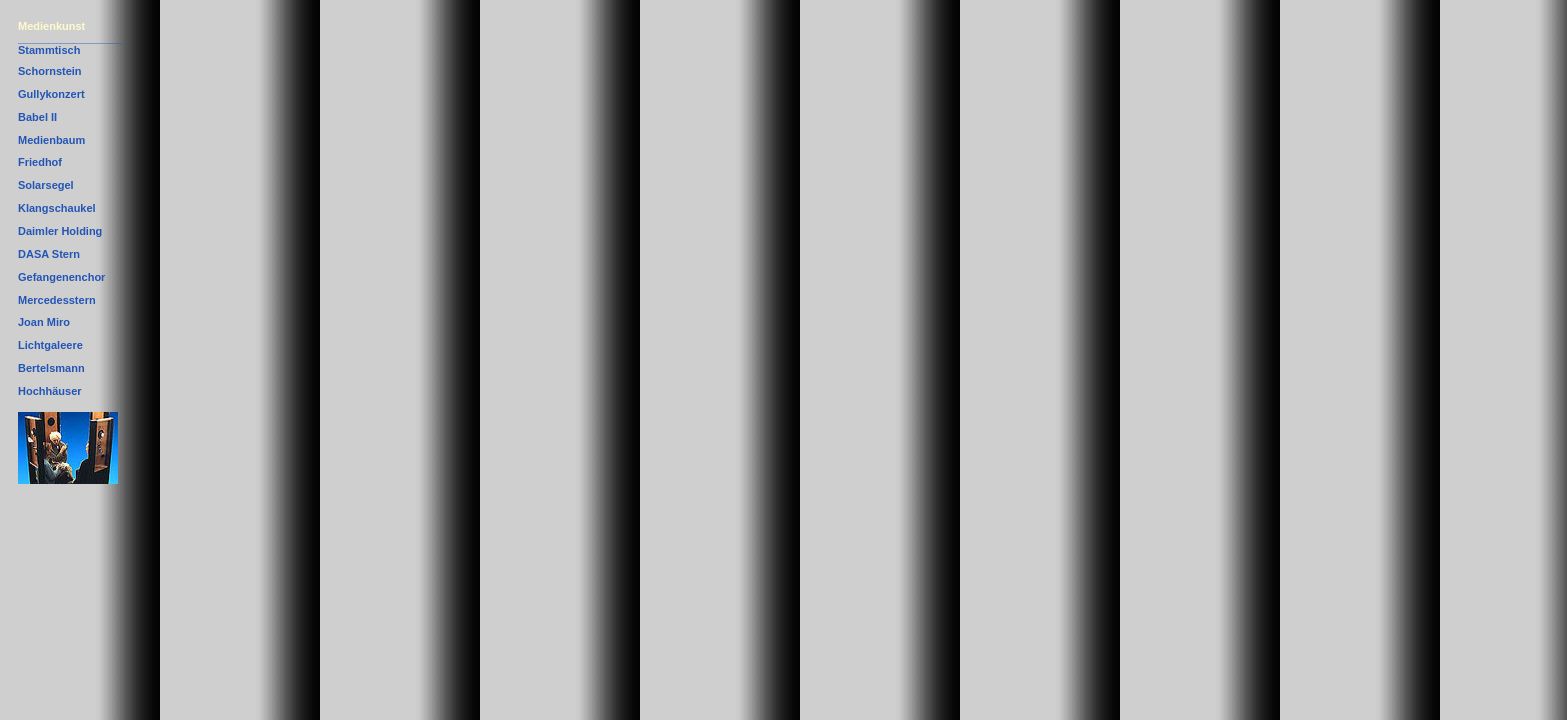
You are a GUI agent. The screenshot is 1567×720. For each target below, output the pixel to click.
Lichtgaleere (50, 345)
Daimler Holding (60, 231)
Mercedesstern (57, 300)
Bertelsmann (51, 368)
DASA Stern (49, 254)
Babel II (37, 117)
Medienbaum (51, 140)
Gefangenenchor (61, 277)
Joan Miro (44, 322)
